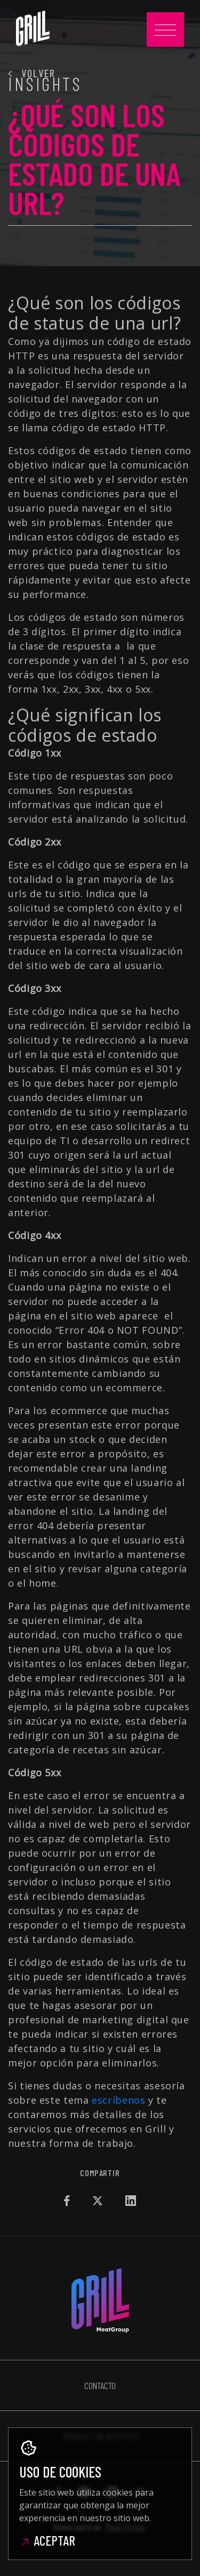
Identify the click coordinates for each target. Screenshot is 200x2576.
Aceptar (47, 2540)
